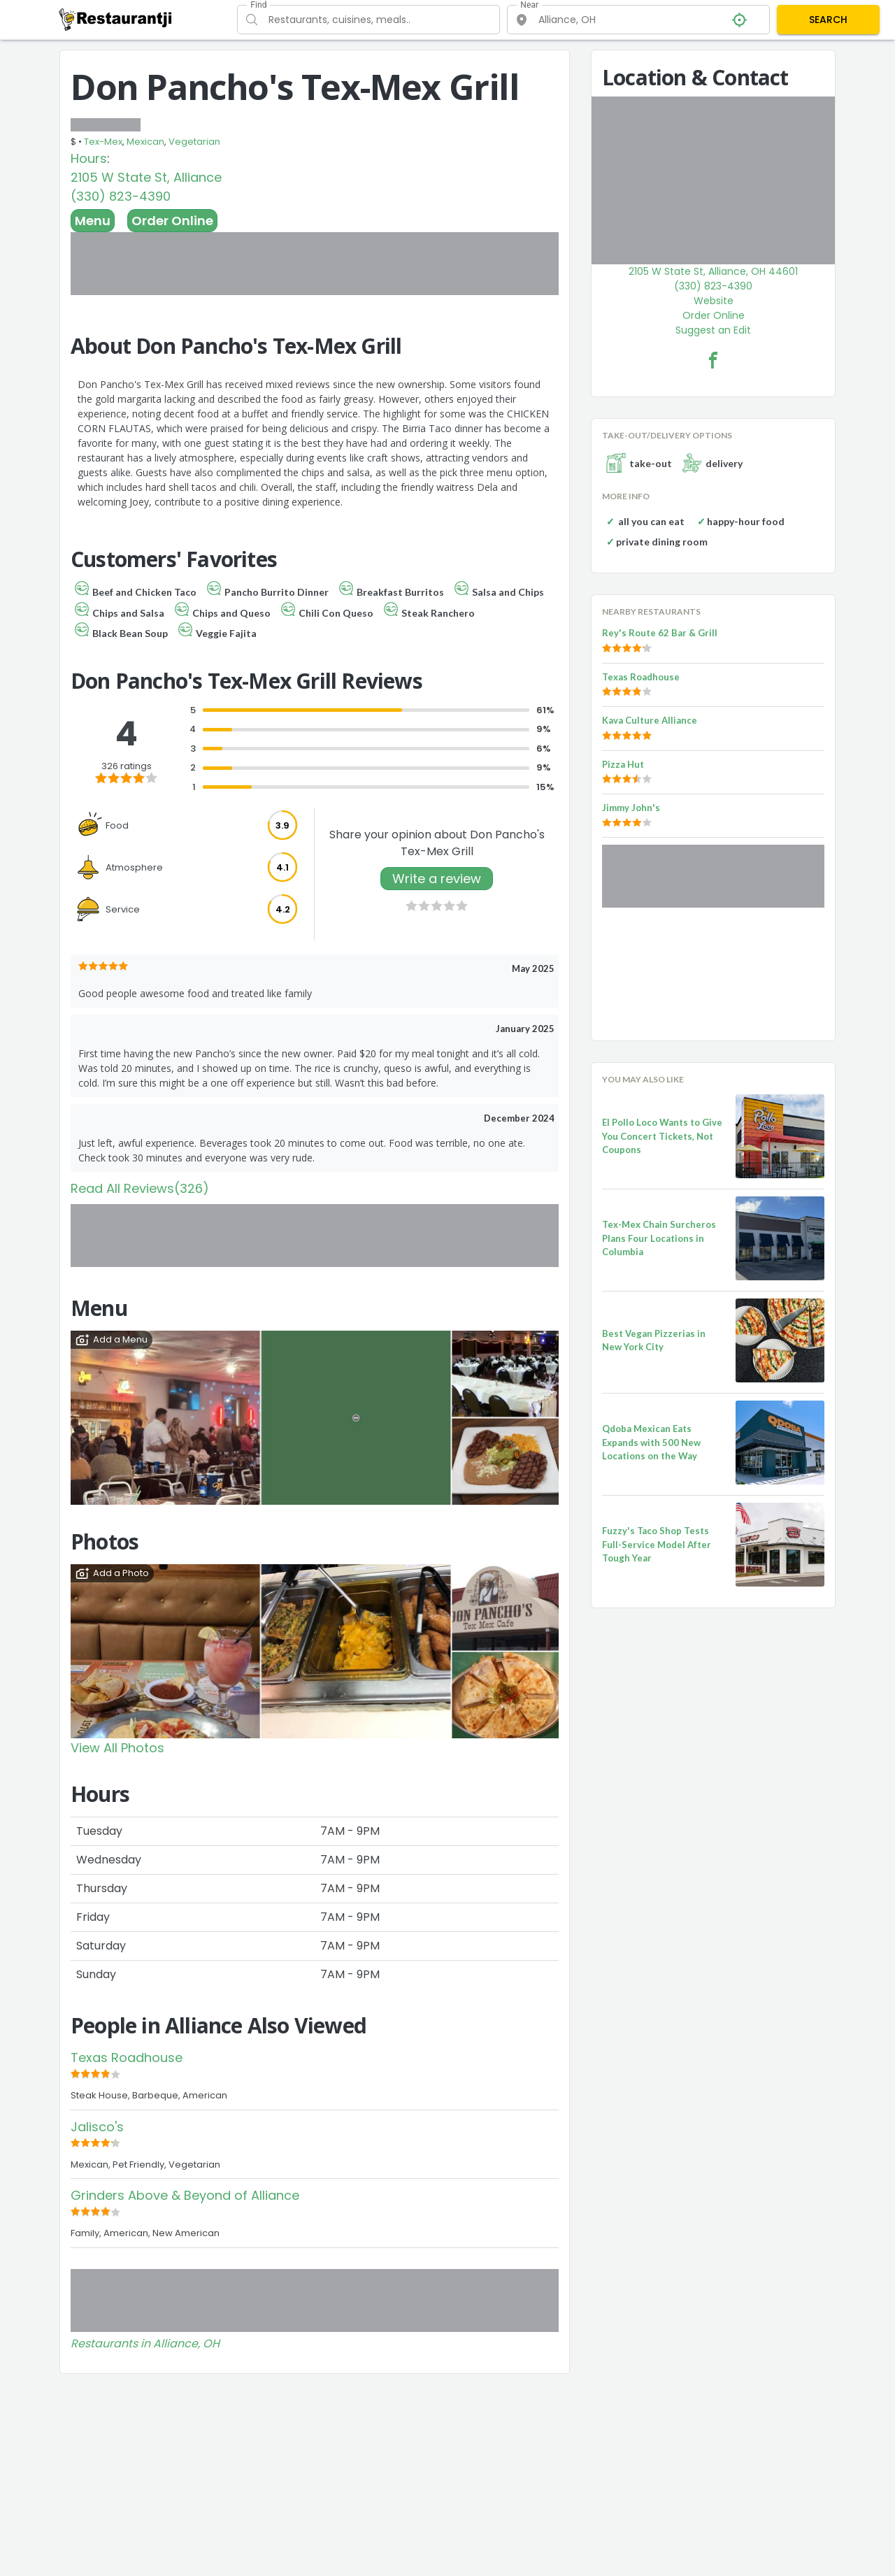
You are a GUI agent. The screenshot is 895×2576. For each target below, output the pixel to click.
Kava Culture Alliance (649, 720)
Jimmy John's (631, 807)
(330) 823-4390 (121, 196)
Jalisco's (97, 2126)
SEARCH (828, 20)
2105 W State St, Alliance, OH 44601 (713, 271)
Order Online (172, 220)
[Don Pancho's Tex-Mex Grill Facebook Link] (713, 360)
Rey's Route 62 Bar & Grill (659, 632)
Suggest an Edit (713, 330)
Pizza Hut (623, 764)
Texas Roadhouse (126, 2057)
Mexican (145, 141)
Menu (92, 220)
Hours (89, 158)
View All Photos (117, 1747)
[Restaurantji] (115, 19)
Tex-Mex (103, 141)
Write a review (436, 878)
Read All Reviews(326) (140, 1188)
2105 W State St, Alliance (146, 177)
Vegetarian (194, 141)
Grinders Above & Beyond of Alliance (185, 2195)
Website (713, 301)
